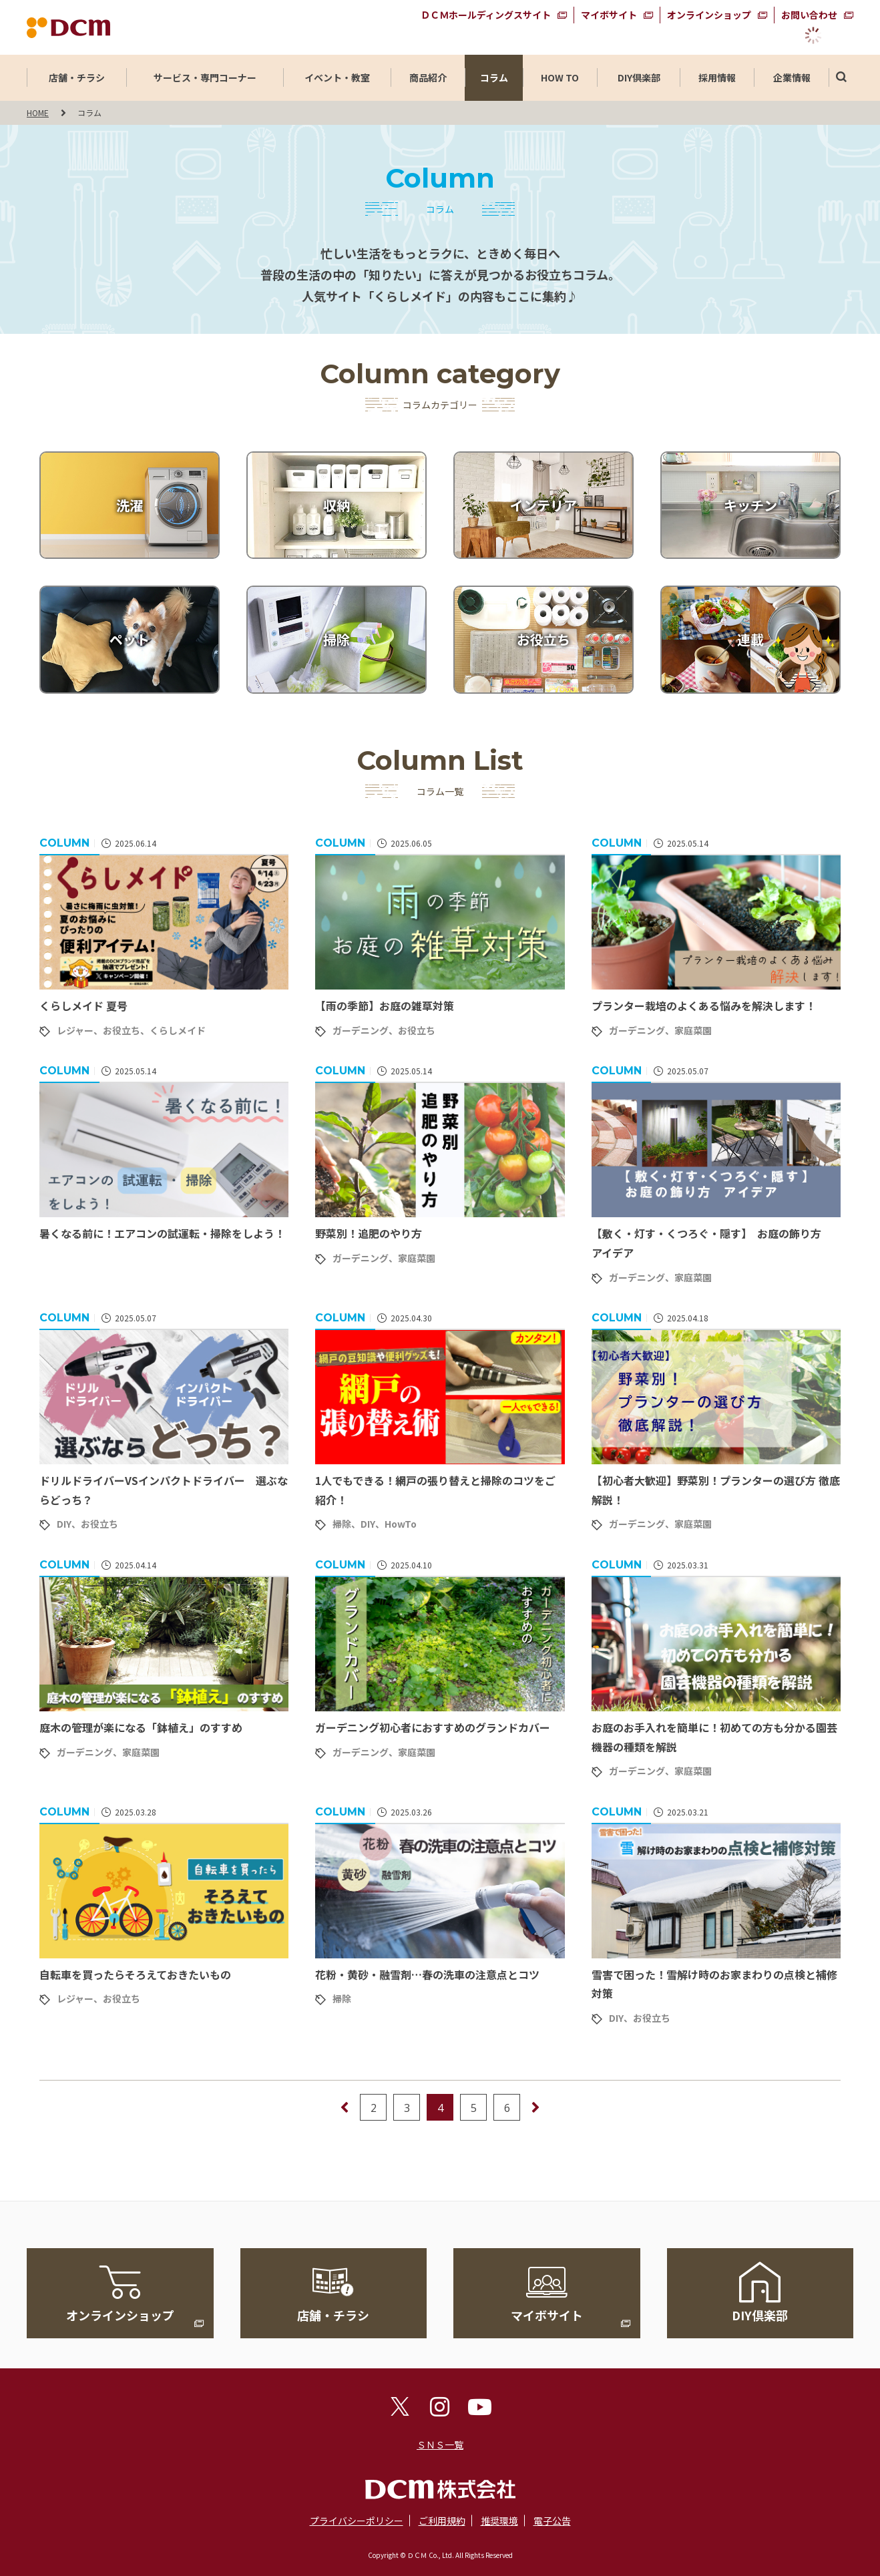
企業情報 (792, 77)
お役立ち (121, 1030)
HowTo (401, 1523)
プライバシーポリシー (356, 2520)
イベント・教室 (337, 77)
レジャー (75, 1030)
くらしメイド (178, 1030)
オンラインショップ (709, 14)
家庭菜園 (693, 1030)
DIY (64, 1523)
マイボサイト (609, 14)
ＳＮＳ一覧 (440, 2444)
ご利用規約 (442, 2520)
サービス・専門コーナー (205, 77)
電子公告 (552, 2520)
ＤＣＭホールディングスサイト (486, 14)
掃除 (342, 1523)
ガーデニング (361, 1030)
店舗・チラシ (77, 77)
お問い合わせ (809, 14)
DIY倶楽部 (639, 77)
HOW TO (560, 77)
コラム (494, 77)
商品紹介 (428, 77)
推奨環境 (499, 2520)
